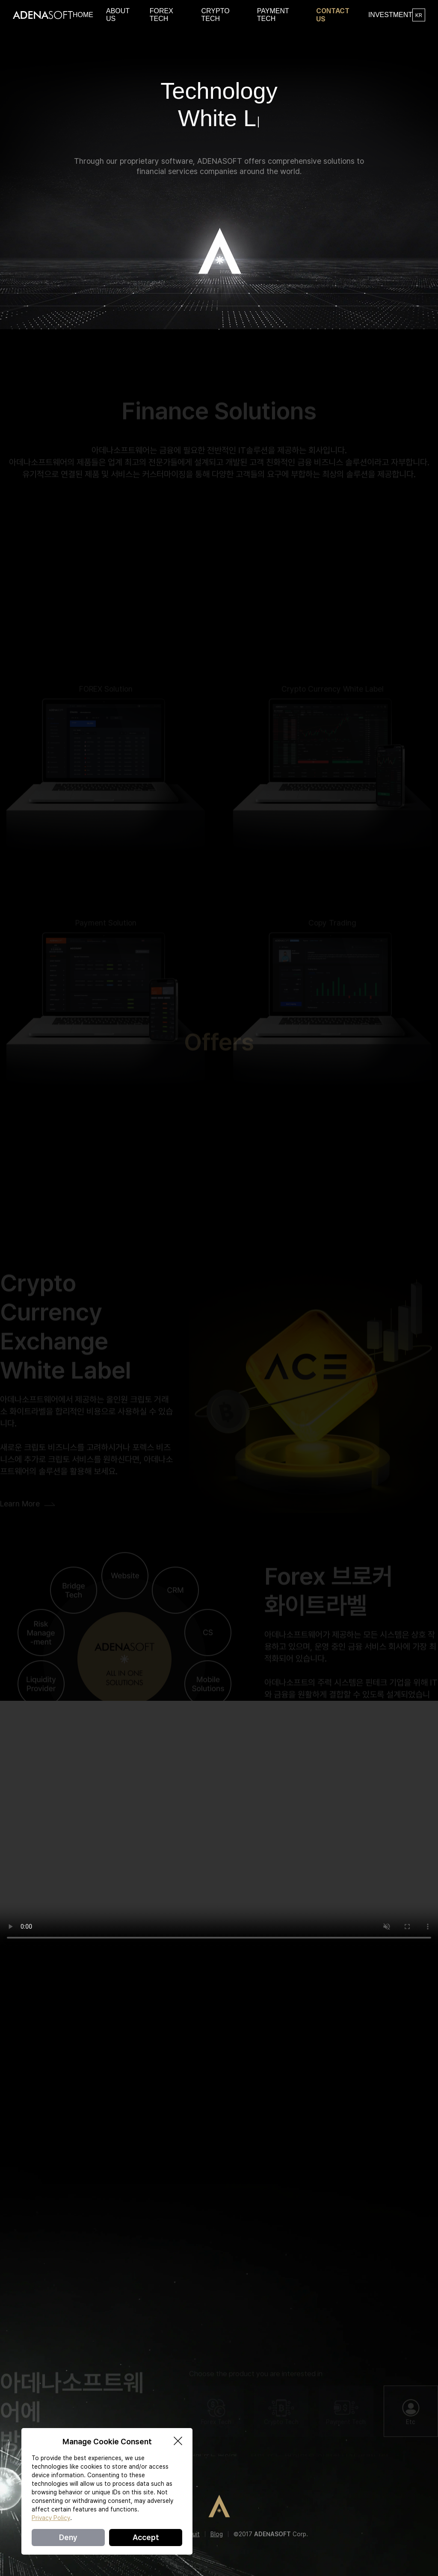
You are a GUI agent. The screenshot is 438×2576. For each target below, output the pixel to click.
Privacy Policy (51, 2517)
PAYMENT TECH (273, 14)
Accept (146, 2537)
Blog (216, 2534)
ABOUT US (118, 14)
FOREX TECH (161, 14)
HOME (83, 14)
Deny (68, 2537)
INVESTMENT (390, 14)
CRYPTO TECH (215, 14)
